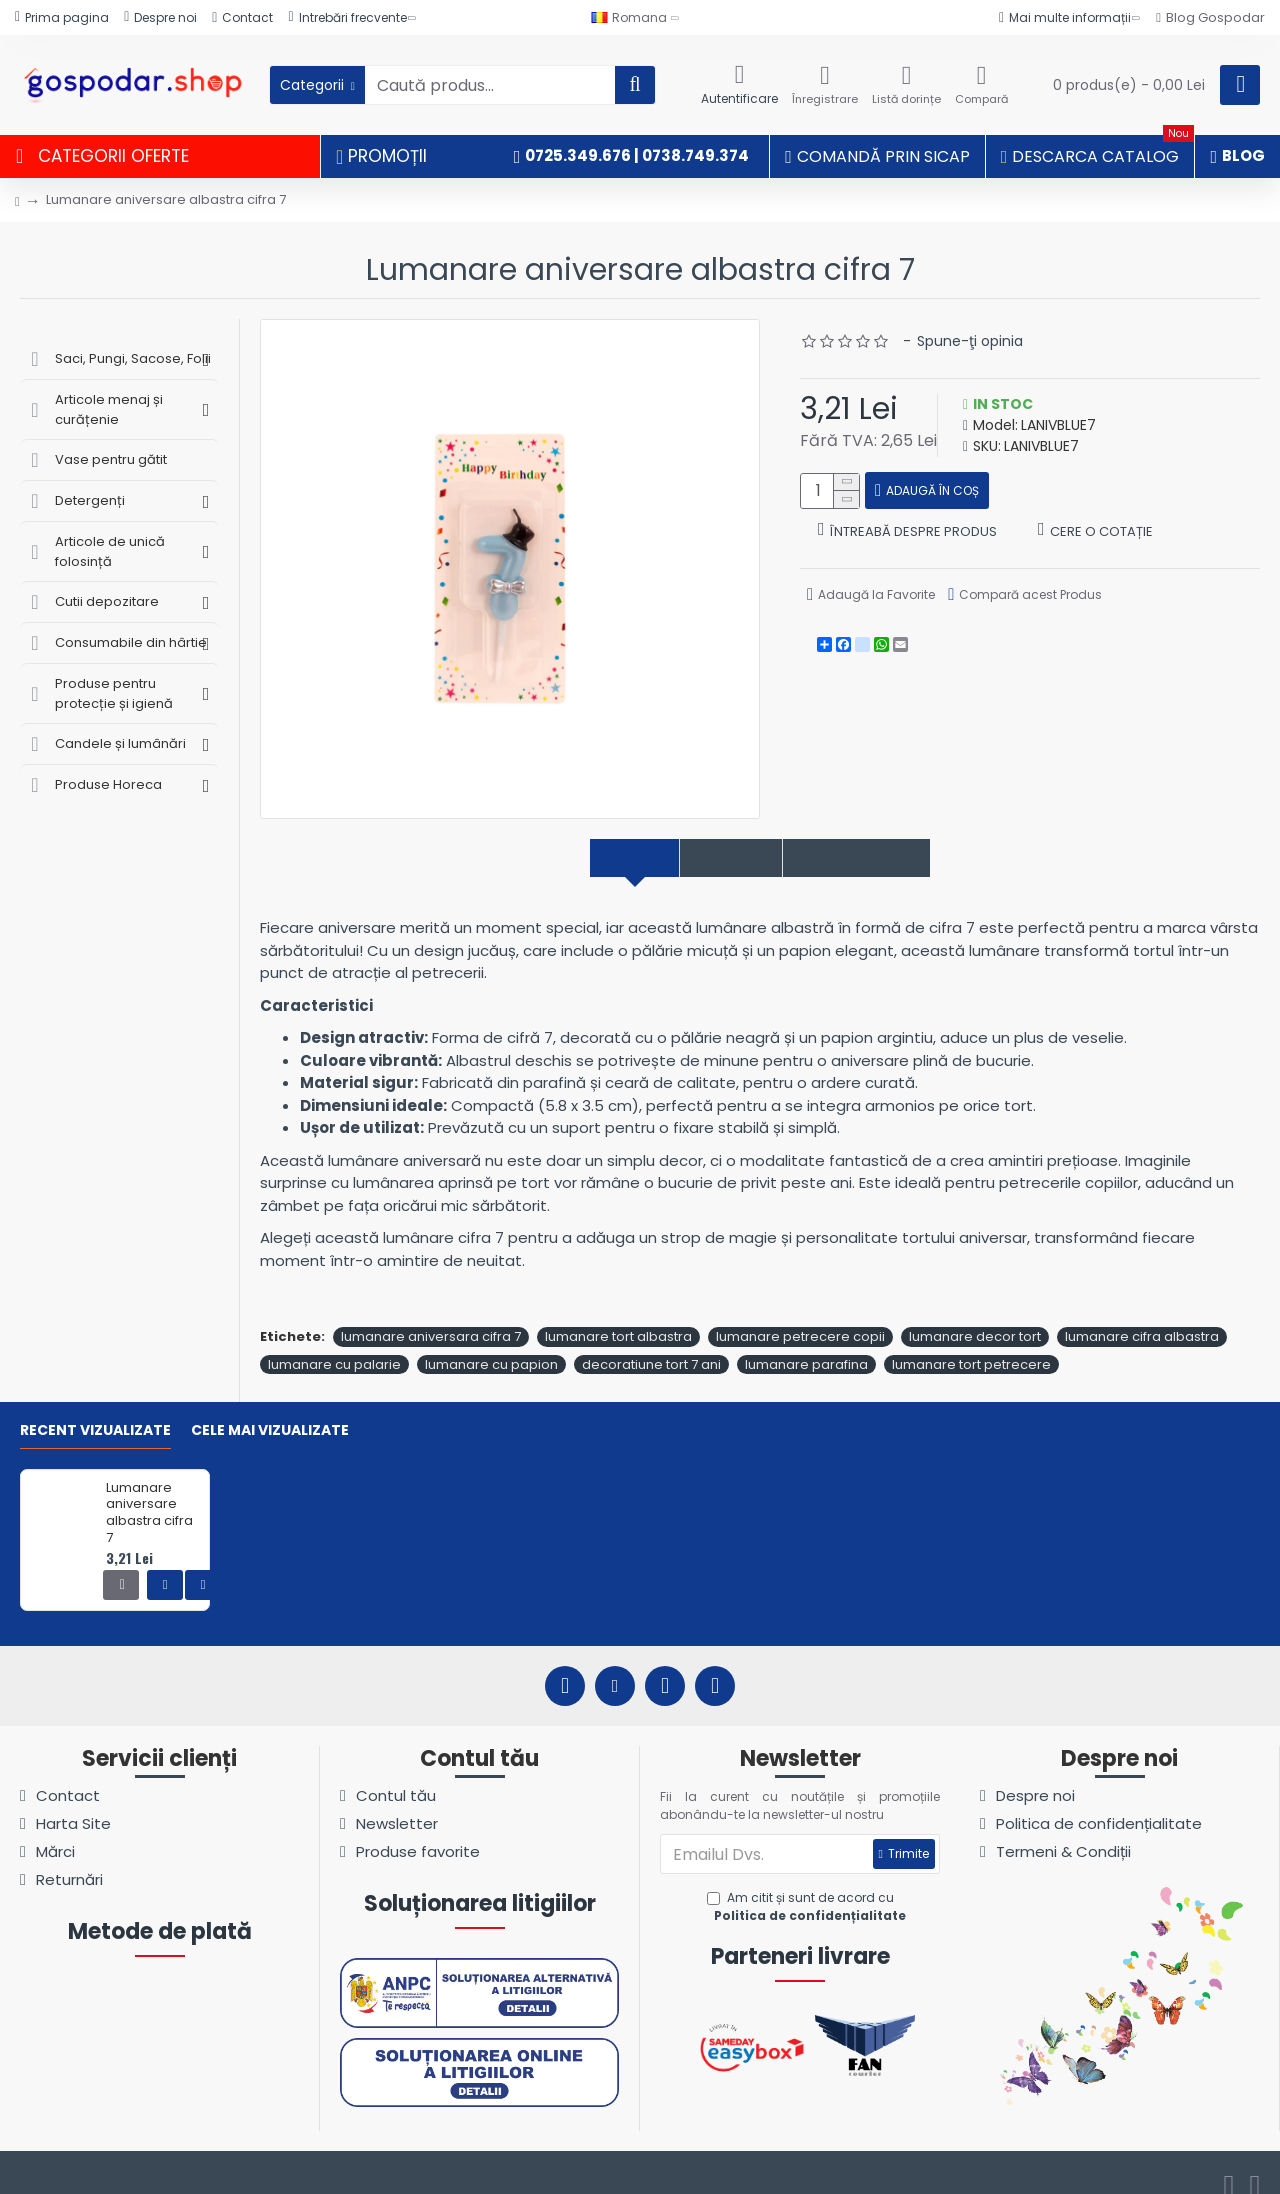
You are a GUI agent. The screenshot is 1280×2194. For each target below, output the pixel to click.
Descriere (596, 858)
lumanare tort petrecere (971, 1342)
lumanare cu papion (491, 1342)
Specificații (718, 858)
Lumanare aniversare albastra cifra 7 (149, 1492)
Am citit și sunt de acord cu (808, 1886)
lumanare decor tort (975, 1315)
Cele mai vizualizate (270, 1410)
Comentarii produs (883, 858)
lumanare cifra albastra (1142, 1315)
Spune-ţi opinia (970, 341)
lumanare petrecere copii (800, 1315)
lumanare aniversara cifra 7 (431, 1315)
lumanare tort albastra (618, 1315)
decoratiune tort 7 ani (651, 1342)
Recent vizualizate (95, 1410)
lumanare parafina (806, 1342)
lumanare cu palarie (334, 1342)
